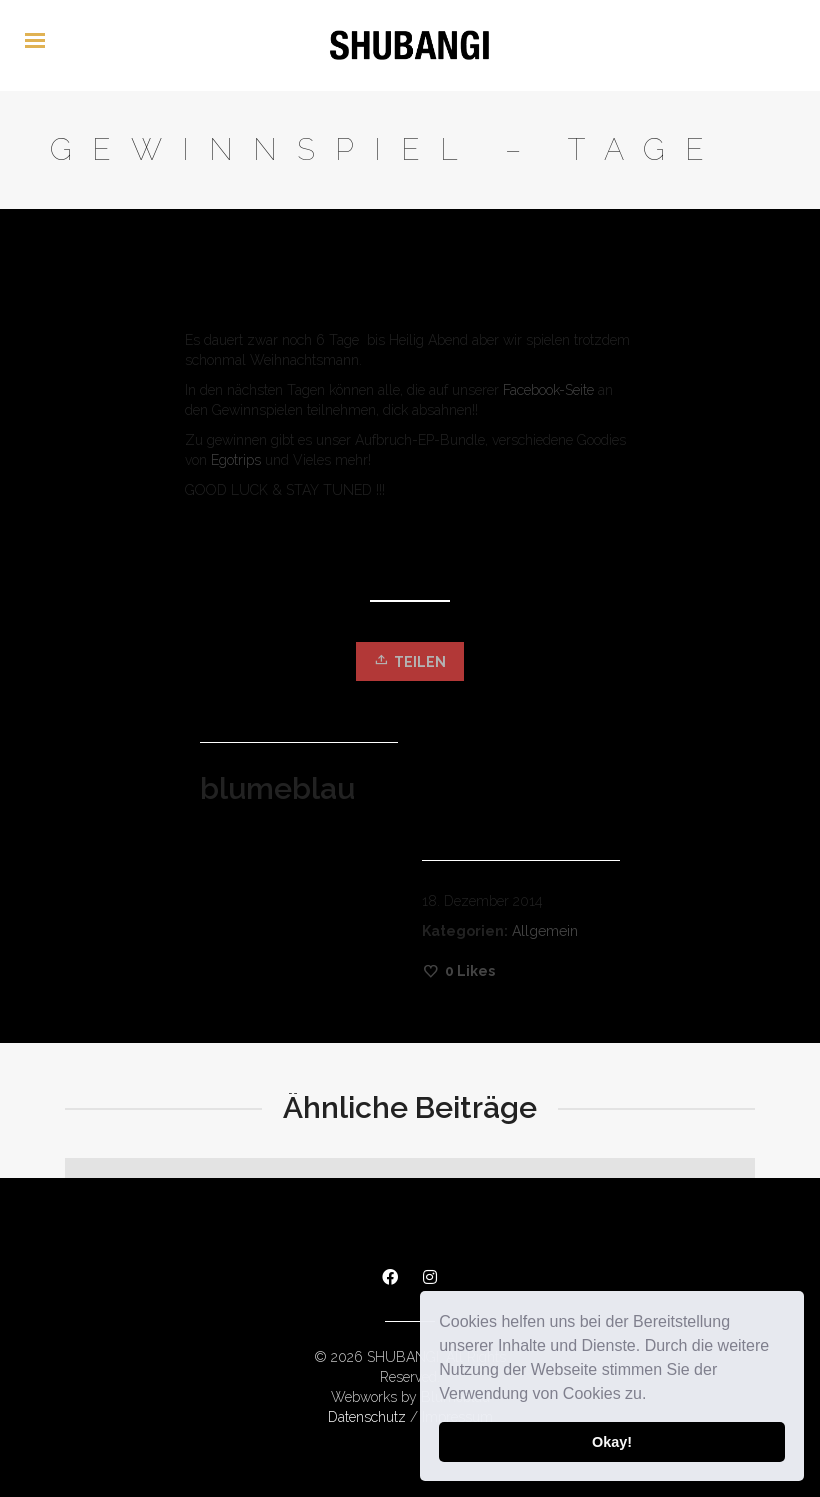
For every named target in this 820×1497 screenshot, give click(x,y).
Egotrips (236, 460)
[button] (654, 1396)
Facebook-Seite (548, 390)
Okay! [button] (612, 1442)
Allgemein (545, 931)
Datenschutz (367, 1417)
